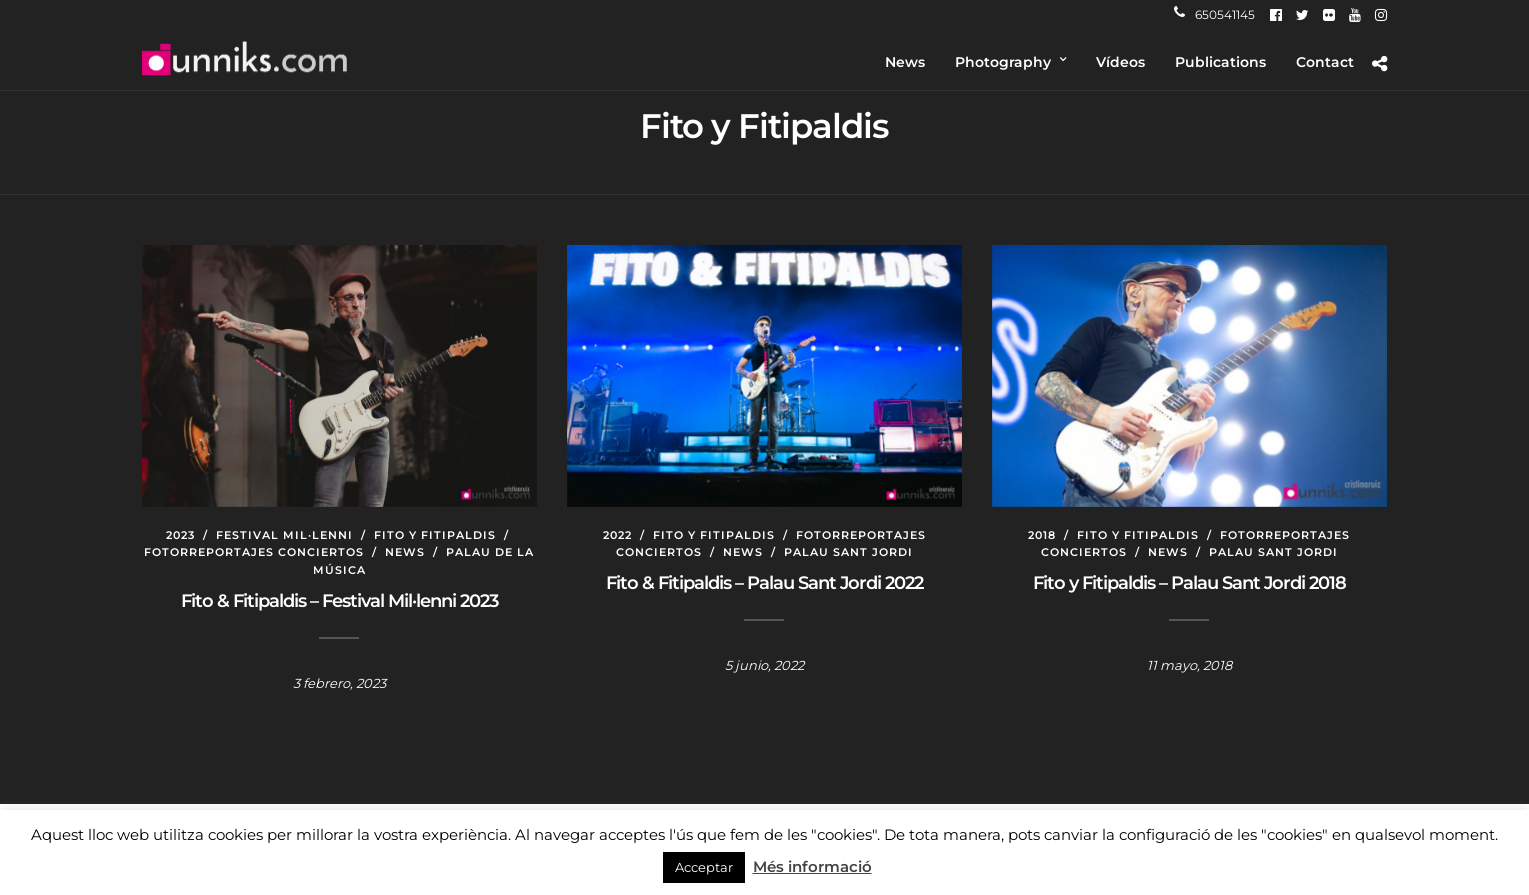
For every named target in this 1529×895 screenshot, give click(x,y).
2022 (617, 535)
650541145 (1214, 14)
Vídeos (1120, 62)
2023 (180, 535)
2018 (1042, 535)
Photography (1003, 62)
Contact (1325, 62)
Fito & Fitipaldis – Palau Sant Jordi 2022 (764, 583)
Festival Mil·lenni (284, 535)
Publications (1220, 62)
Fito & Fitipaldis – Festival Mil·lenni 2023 (339, 601)
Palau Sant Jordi (848, 552)
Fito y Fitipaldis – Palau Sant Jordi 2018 (1189, 583)
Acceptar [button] (704, 867)
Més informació (812, 866)
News (905, 62)
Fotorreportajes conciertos (254, 552)
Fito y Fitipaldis (435, 535)
